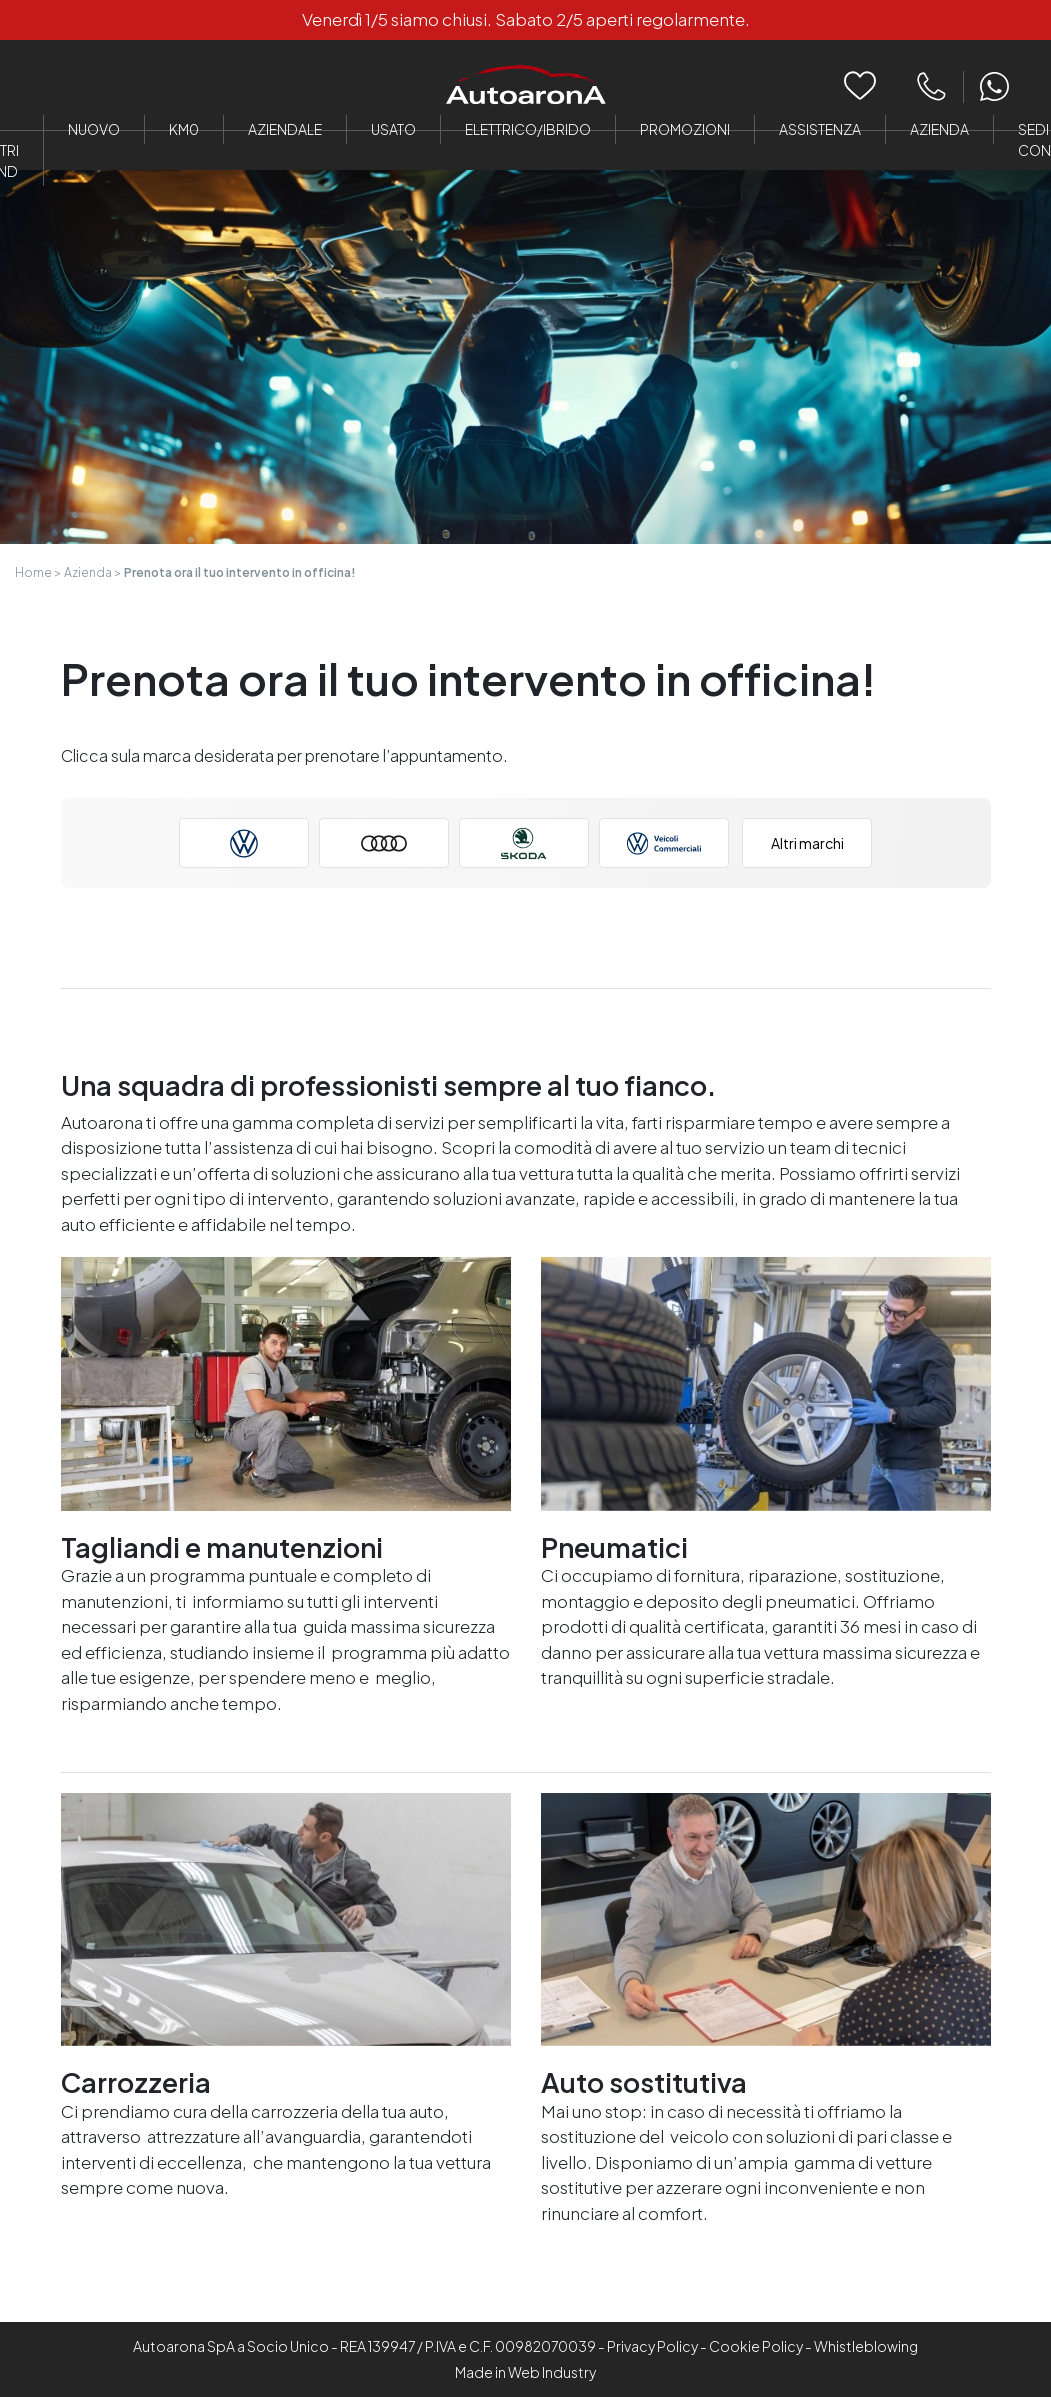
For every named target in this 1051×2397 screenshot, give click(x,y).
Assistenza (820, 129)
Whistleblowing (866, 2346)
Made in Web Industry (525, 2372)
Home (33, 572)
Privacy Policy (652, 2346)
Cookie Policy (756, 2346)
